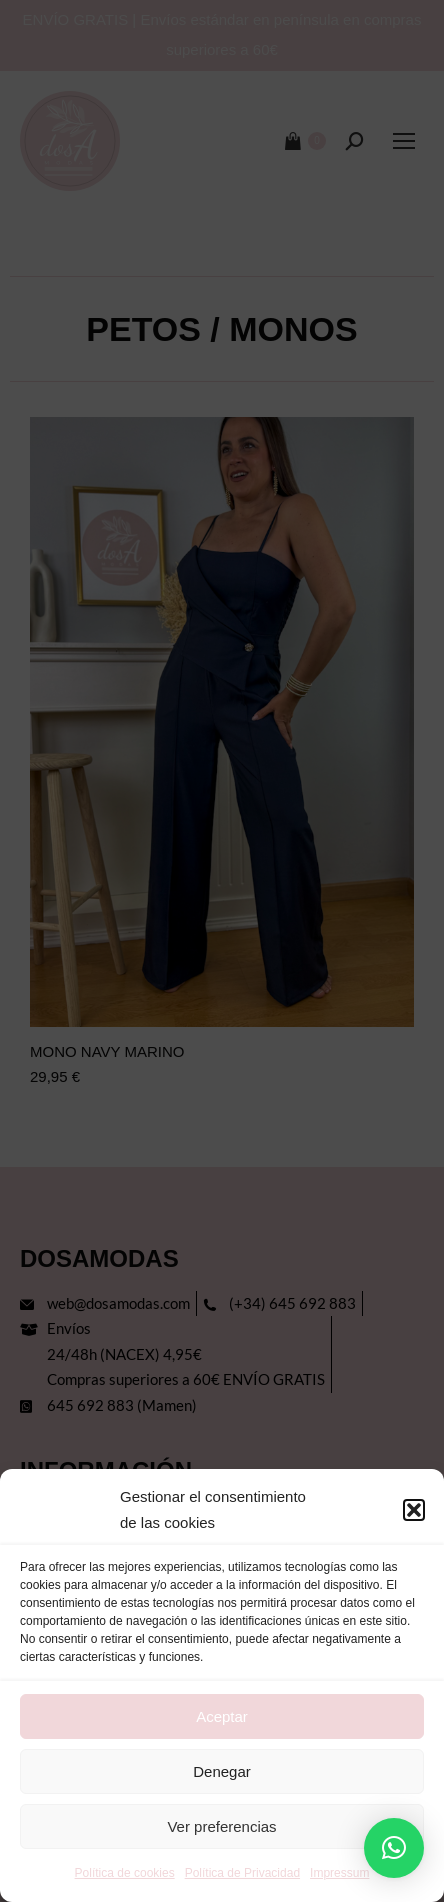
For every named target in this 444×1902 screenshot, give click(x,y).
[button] (414, 1510)
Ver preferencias (221, 1826)
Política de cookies (125, 1873)
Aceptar (222, 1716)
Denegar (222, 1771)
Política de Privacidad (242, 1873)
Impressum (339, 1873)
